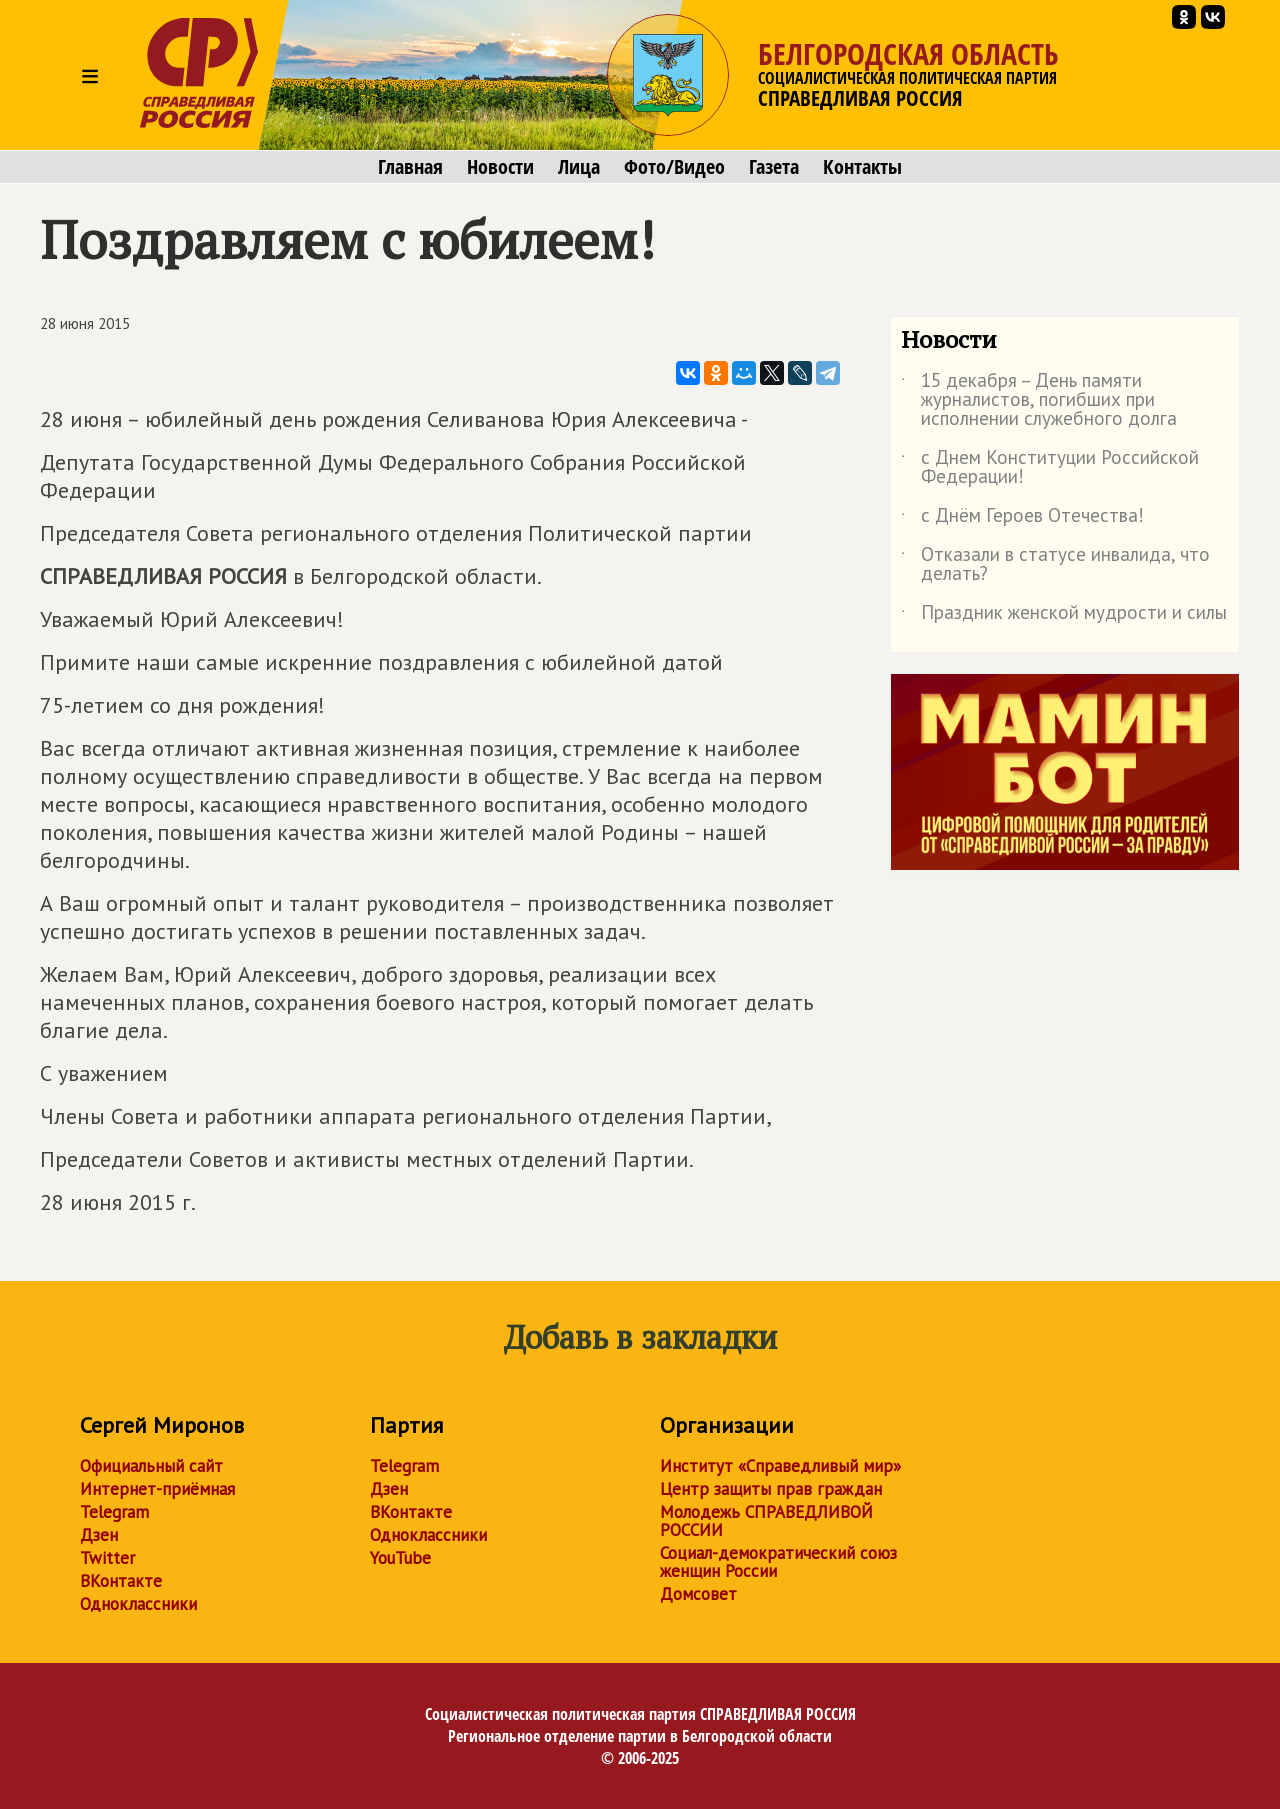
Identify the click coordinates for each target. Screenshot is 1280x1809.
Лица (579, 167)
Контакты (862, 167)
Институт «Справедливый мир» (780, 1466)
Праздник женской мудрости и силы (1064, 616)
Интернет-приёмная (157, 1489)
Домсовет (698, 1594)
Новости (500, 167)
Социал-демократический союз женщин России (778, 1562)
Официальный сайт (151, 1466)
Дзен (99, 1535)
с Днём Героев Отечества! (1022, 519)
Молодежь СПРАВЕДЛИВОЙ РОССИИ (766, 1521)
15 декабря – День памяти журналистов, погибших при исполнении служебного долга (1039, 400)
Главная (410, 167)
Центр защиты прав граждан (771, 1489)
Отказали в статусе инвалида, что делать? (1055, 565)
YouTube (400, 1558)
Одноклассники (138, 1604)
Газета (774, 167)
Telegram (114, 1512)
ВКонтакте (121, 1581)
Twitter (107, 1558)
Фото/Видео (674, 167)
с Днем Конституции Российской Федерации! (1050, 468)
